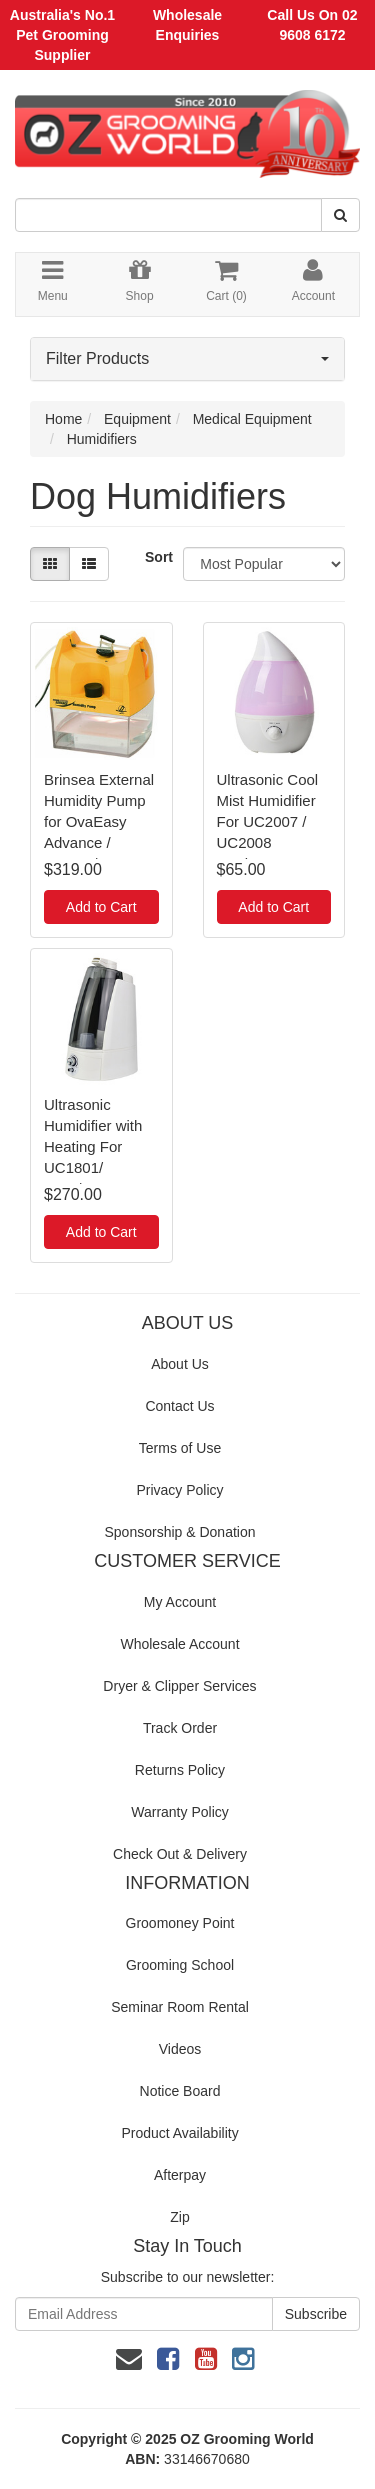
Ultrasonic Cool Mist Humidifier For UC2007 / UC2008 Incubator (268, 821)
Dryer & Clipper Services (179, 1686)
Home (63, 419)
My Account (180, 1602)
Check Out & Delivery (180, 1854)
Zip (179, 2217)
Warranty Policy (180, 1812)
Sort (156, 557)
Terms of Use (180, 1448)
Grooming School (180, 1965)
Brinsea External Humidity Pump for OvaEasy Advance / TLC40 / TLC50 (99, 821)
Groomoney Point (180, 1923)
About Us (180, 1364)
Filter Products (187, 358)
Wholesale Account (179, 1644)
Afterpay (180, 2175)
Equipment (137, 419)
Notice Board (180, 2091)
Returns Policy (180, 1770)
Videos (180, 2049)
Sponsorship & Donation (180, 1532)
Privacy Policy (179, 1490)
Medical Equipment (252, 419)
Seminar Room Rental (180, 2007)
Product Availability (179, 2133)
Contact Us (179, 1406)
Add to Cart (101, 907)
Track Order (180, 1728)
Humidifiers (102, 439)
